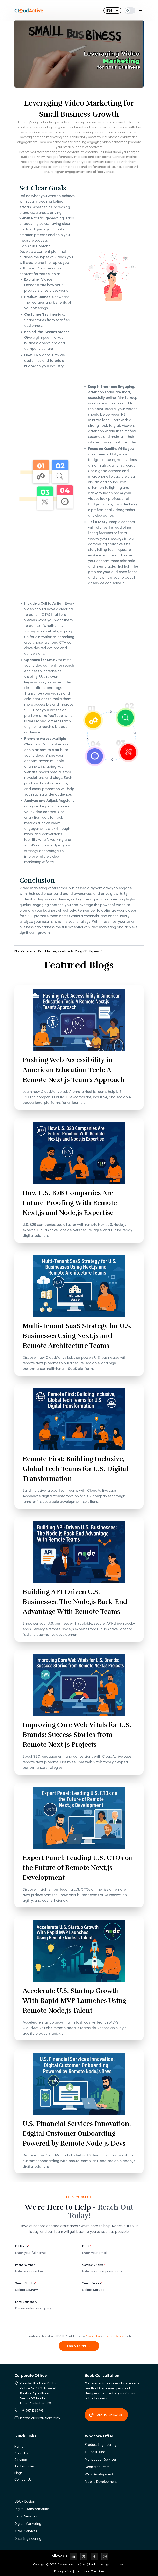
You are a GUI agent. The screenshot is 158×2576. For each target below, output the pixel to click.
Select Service (92, 2283)
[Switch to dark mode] (130, 10)
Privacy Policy (92, 2336)
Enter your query (26, 2302)
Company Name (93, 2265)
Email (86, 2246)
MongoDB (81, 951)
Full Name (22, 2246)
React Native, (47, 951)
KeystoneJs (66, 951)
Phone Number (25, 2265)
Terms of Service (114, 2336)
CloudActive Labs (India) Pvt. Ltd (77, 2564)
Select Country (25, 2283)
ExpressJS (96, 951)
